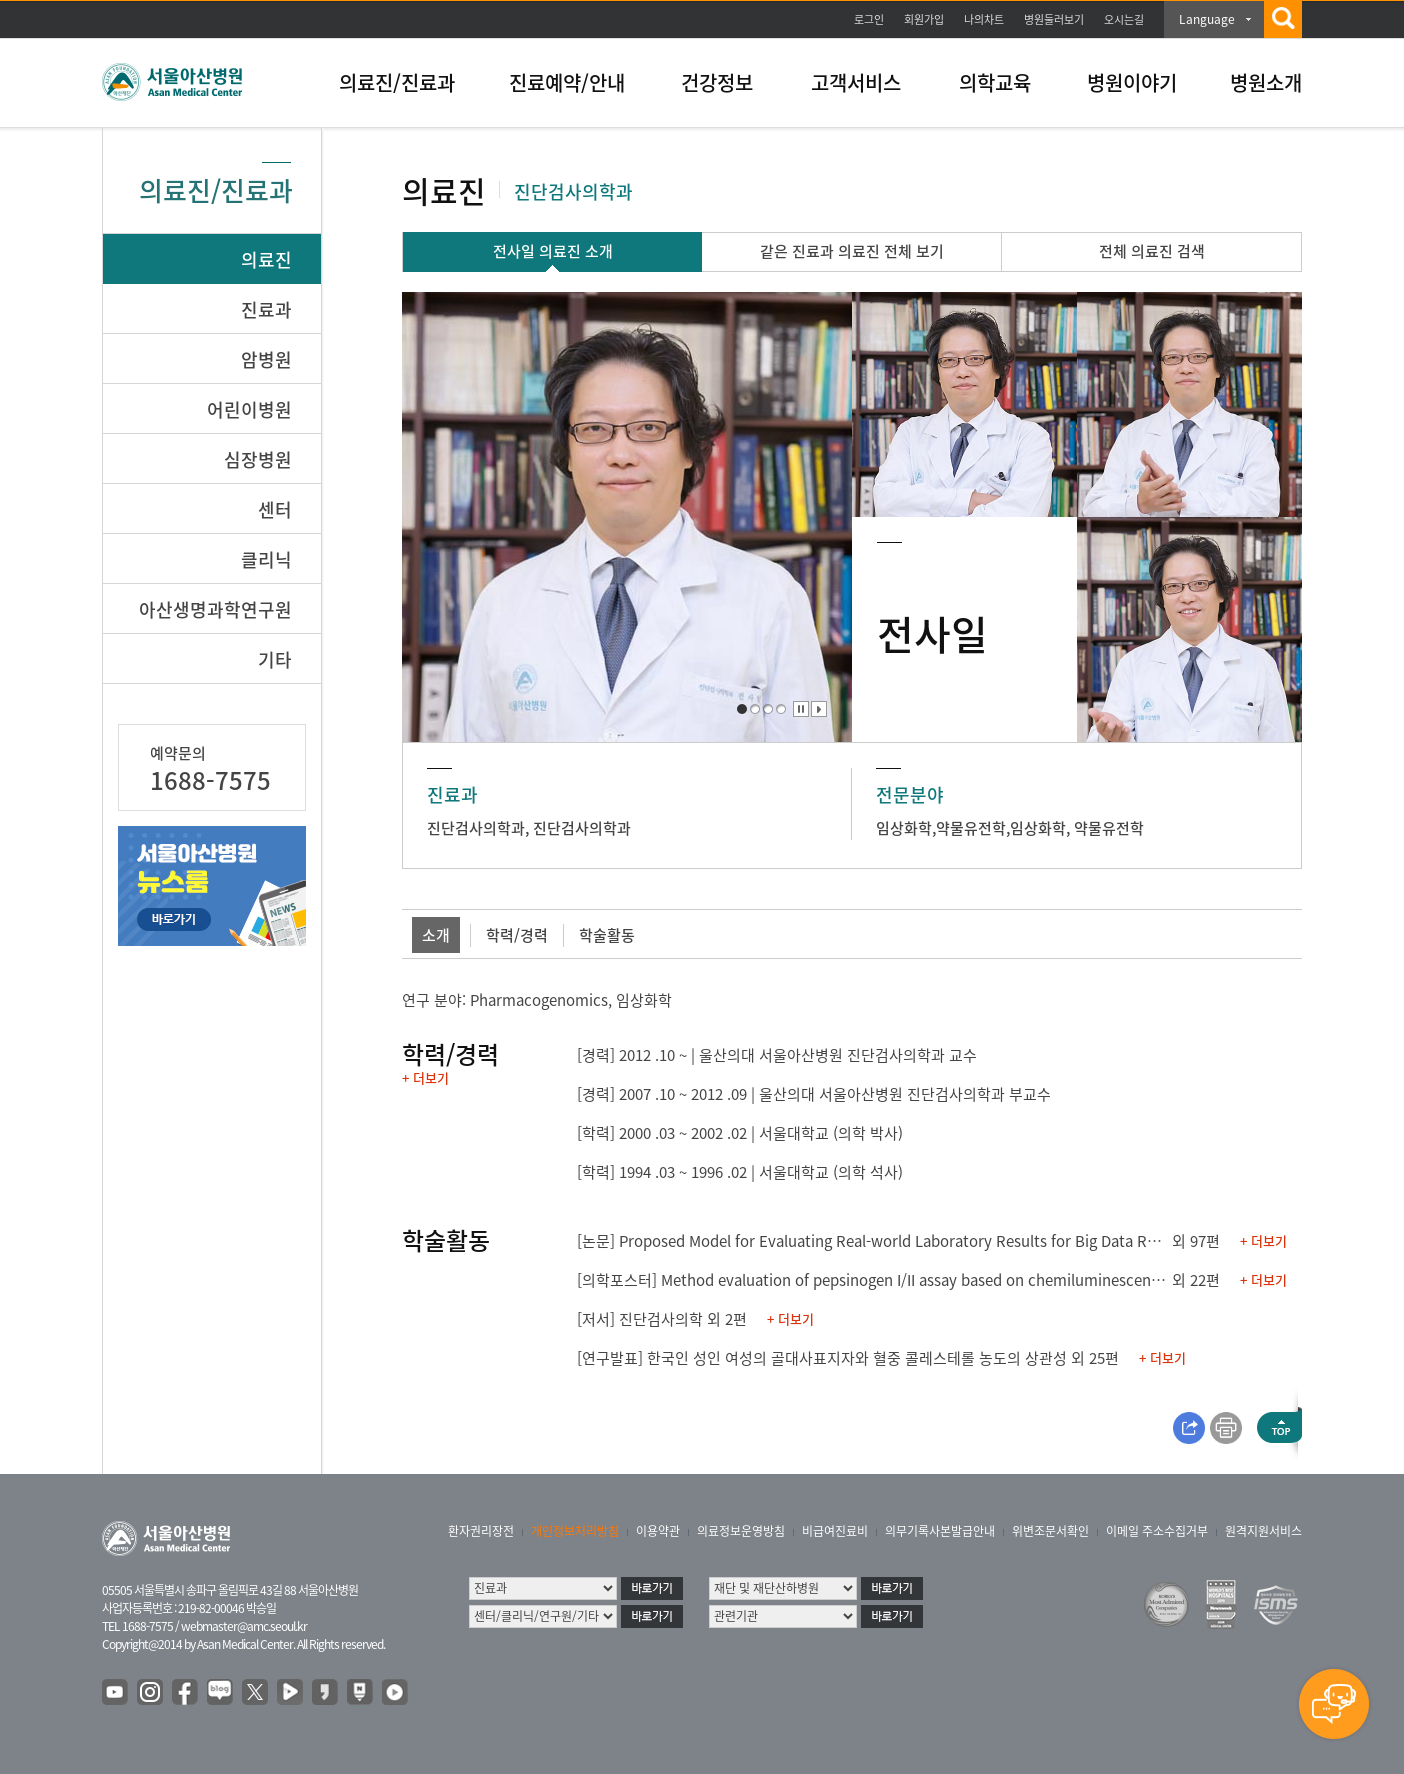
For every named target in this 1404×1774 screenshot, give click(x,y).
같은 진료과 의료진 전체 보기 (852, 251)
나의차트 (984, 19)
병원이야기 (1132, 82)
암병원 (266, 359)
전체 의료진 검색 (1152, 251)
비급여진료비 (835, 1531)
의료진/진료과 (397, 82)
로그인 (869, 19)
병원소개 (1266, 82)
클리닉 (266, 559)
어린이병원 (249, 409)
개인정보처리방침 (575, 1531)
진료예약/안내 (567, 82)
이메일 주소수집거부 (1157, 1531)
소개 (436, 935)
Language (1207, 19)
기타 (275, 659)
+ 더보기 (425, 1077)
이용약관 (658, 1531)
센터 (275, 509)
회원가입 (924, 19)
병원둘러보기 (1054, 19)
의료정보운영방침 (741, 1531)
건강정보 (717, 82)
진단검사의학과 (476, 828)
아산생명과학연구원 (215, 609)
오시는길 (1124, 19)
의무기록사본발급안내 (940, 1531)
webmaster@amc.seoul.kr (244, 1626)
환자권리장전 (481, 1531)
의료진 (266, 259)
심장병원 (258, 459)
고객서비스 (856, 82)
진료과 (266, 309)
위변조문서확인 (1050, 1531)
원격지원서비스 (1263, 1531)
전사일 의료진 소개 (553, 251)
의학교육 (995, 82)
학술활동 (607, 935)
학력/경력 (517, 935)
